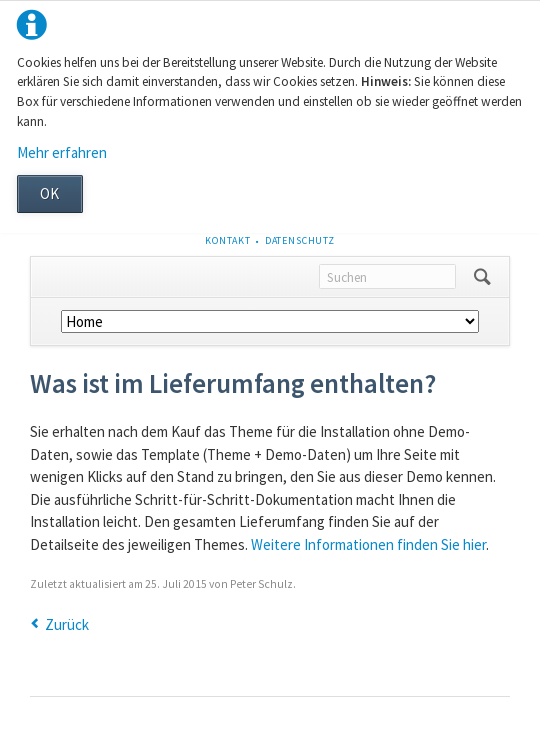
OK (49, 193)
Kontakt (228, 240)
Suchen (482, 277)
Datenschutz (300, 240)
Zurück (67, 624)
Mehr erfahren (62, 152)
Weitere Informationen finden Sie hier (368, 544)
